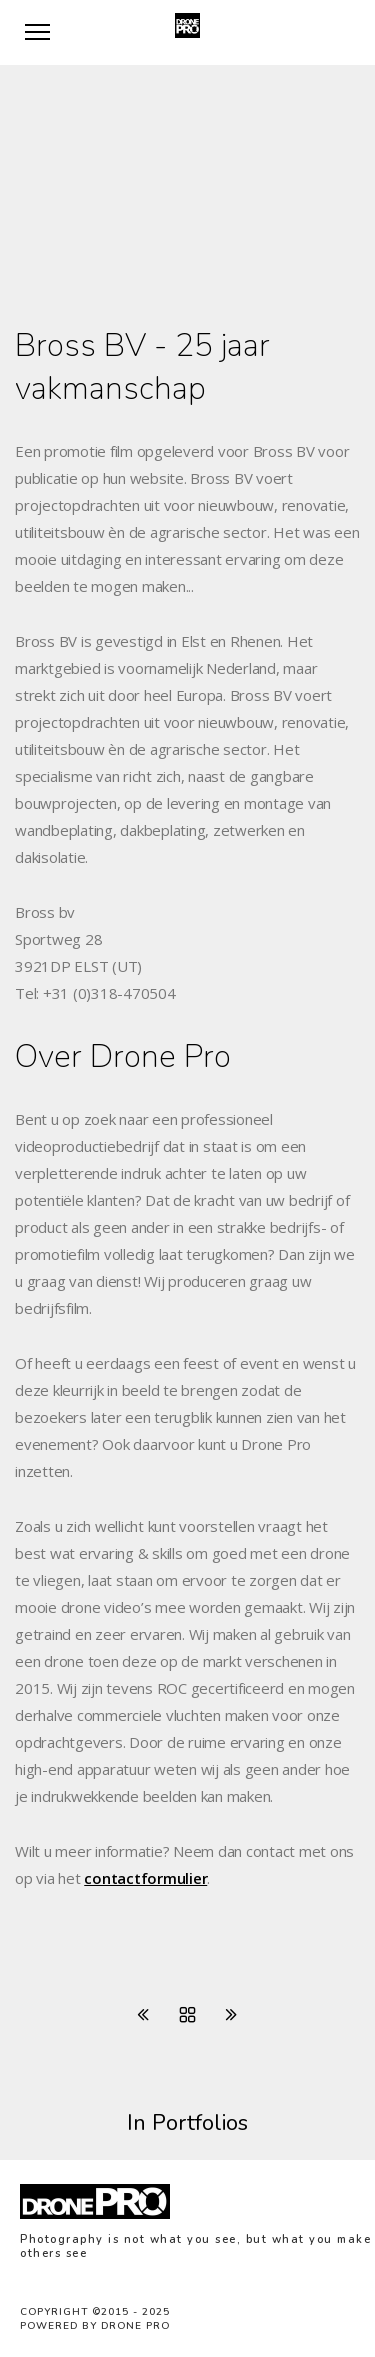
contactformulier (145, 1878)
